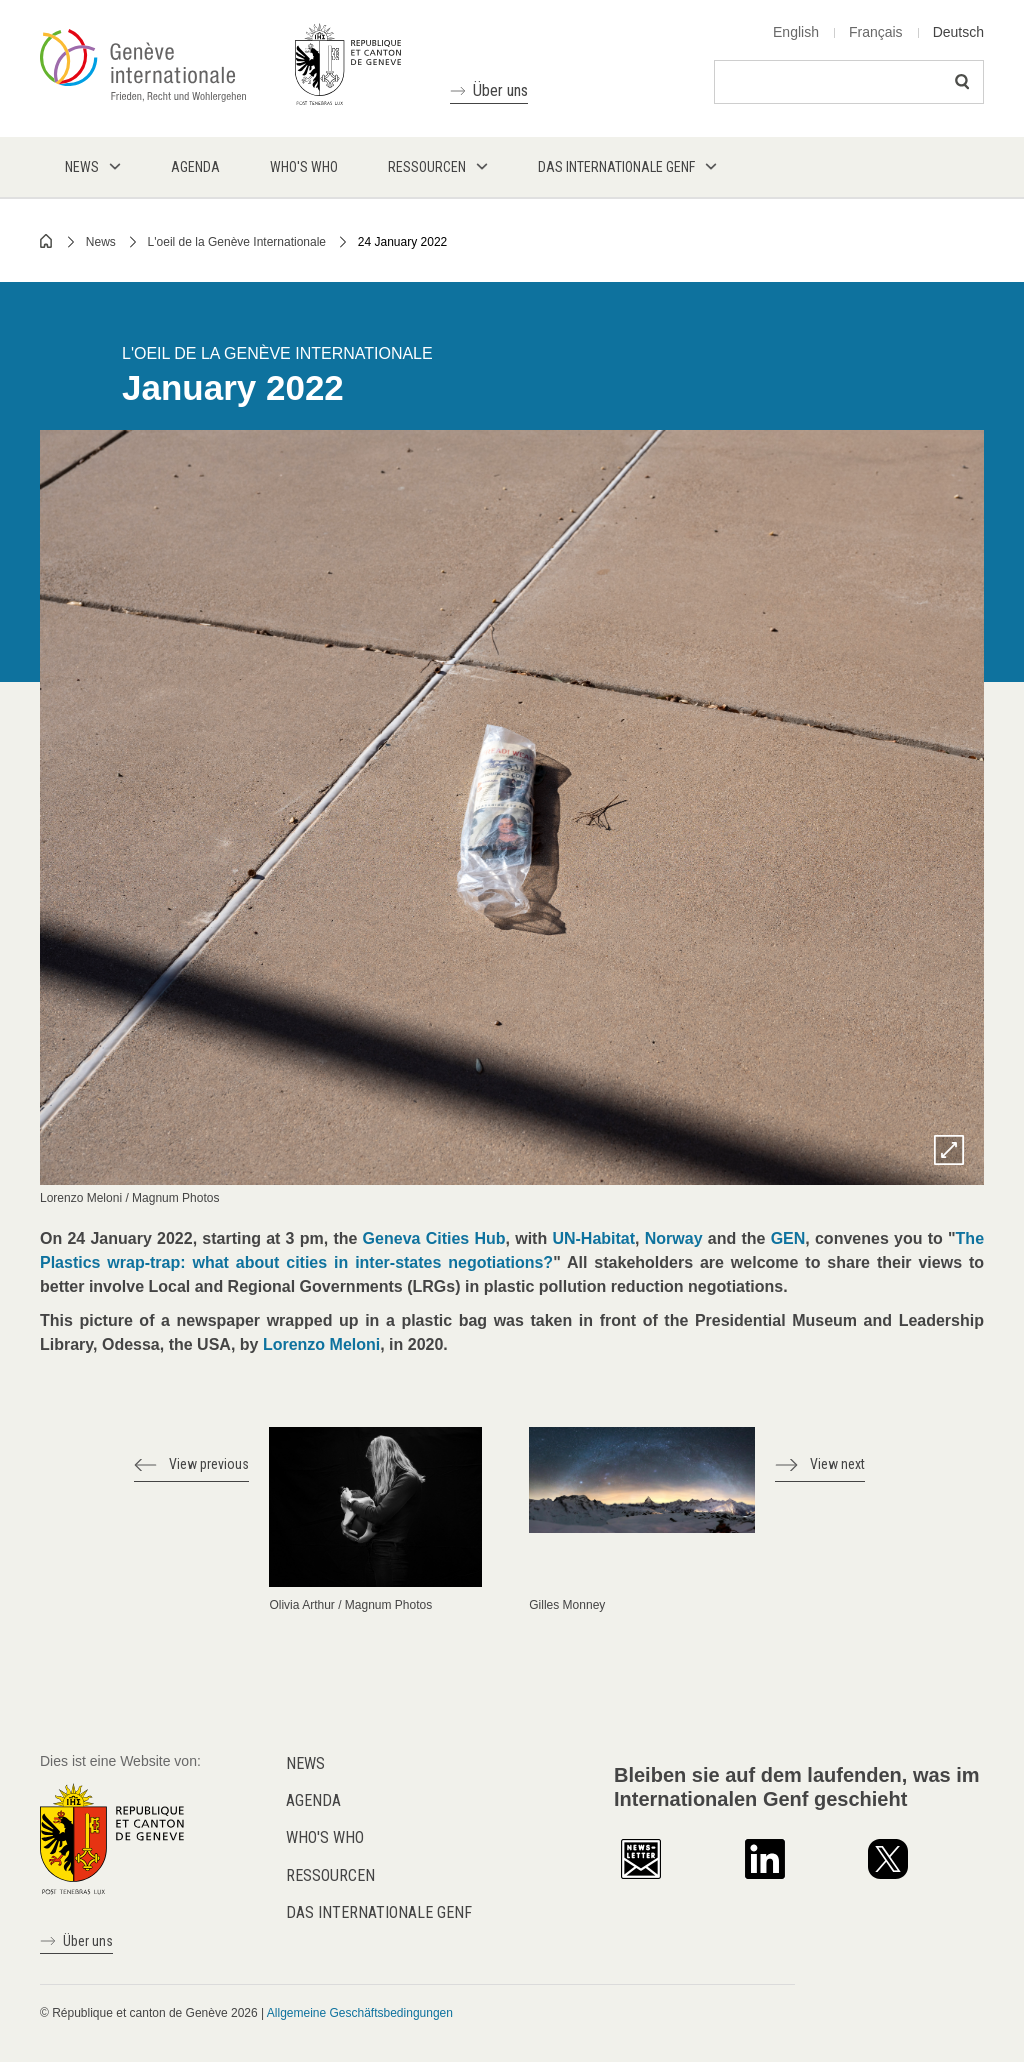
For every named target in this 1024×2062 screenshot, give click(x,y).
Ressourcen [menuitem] (427, 167)
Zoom (949, 1150)
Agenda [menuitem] (195, 167)
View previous (209, 1464)
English (796, 32)
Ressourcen (330, 1875)
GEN (788, 1238)
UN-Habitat (593, 1238)
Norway (674, 1238)
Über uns (500, 90)
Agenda (313, 1800)
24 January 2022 (402, 242)
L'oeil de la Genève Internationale (237, 242)
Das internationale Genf (379, 1912)
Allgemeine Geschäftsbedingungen (360, 2013)
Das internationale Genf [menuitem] (616, 167)
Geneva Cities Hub (434, 1238)
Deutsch (958, 32)
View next (837, 1464)
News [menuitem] (82, 167)
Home (47, 241)
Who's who (325, 1837)
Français (876, 32)
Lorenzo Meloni (321, 1344)
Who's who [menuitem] (304, 167)
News (101, 242)
